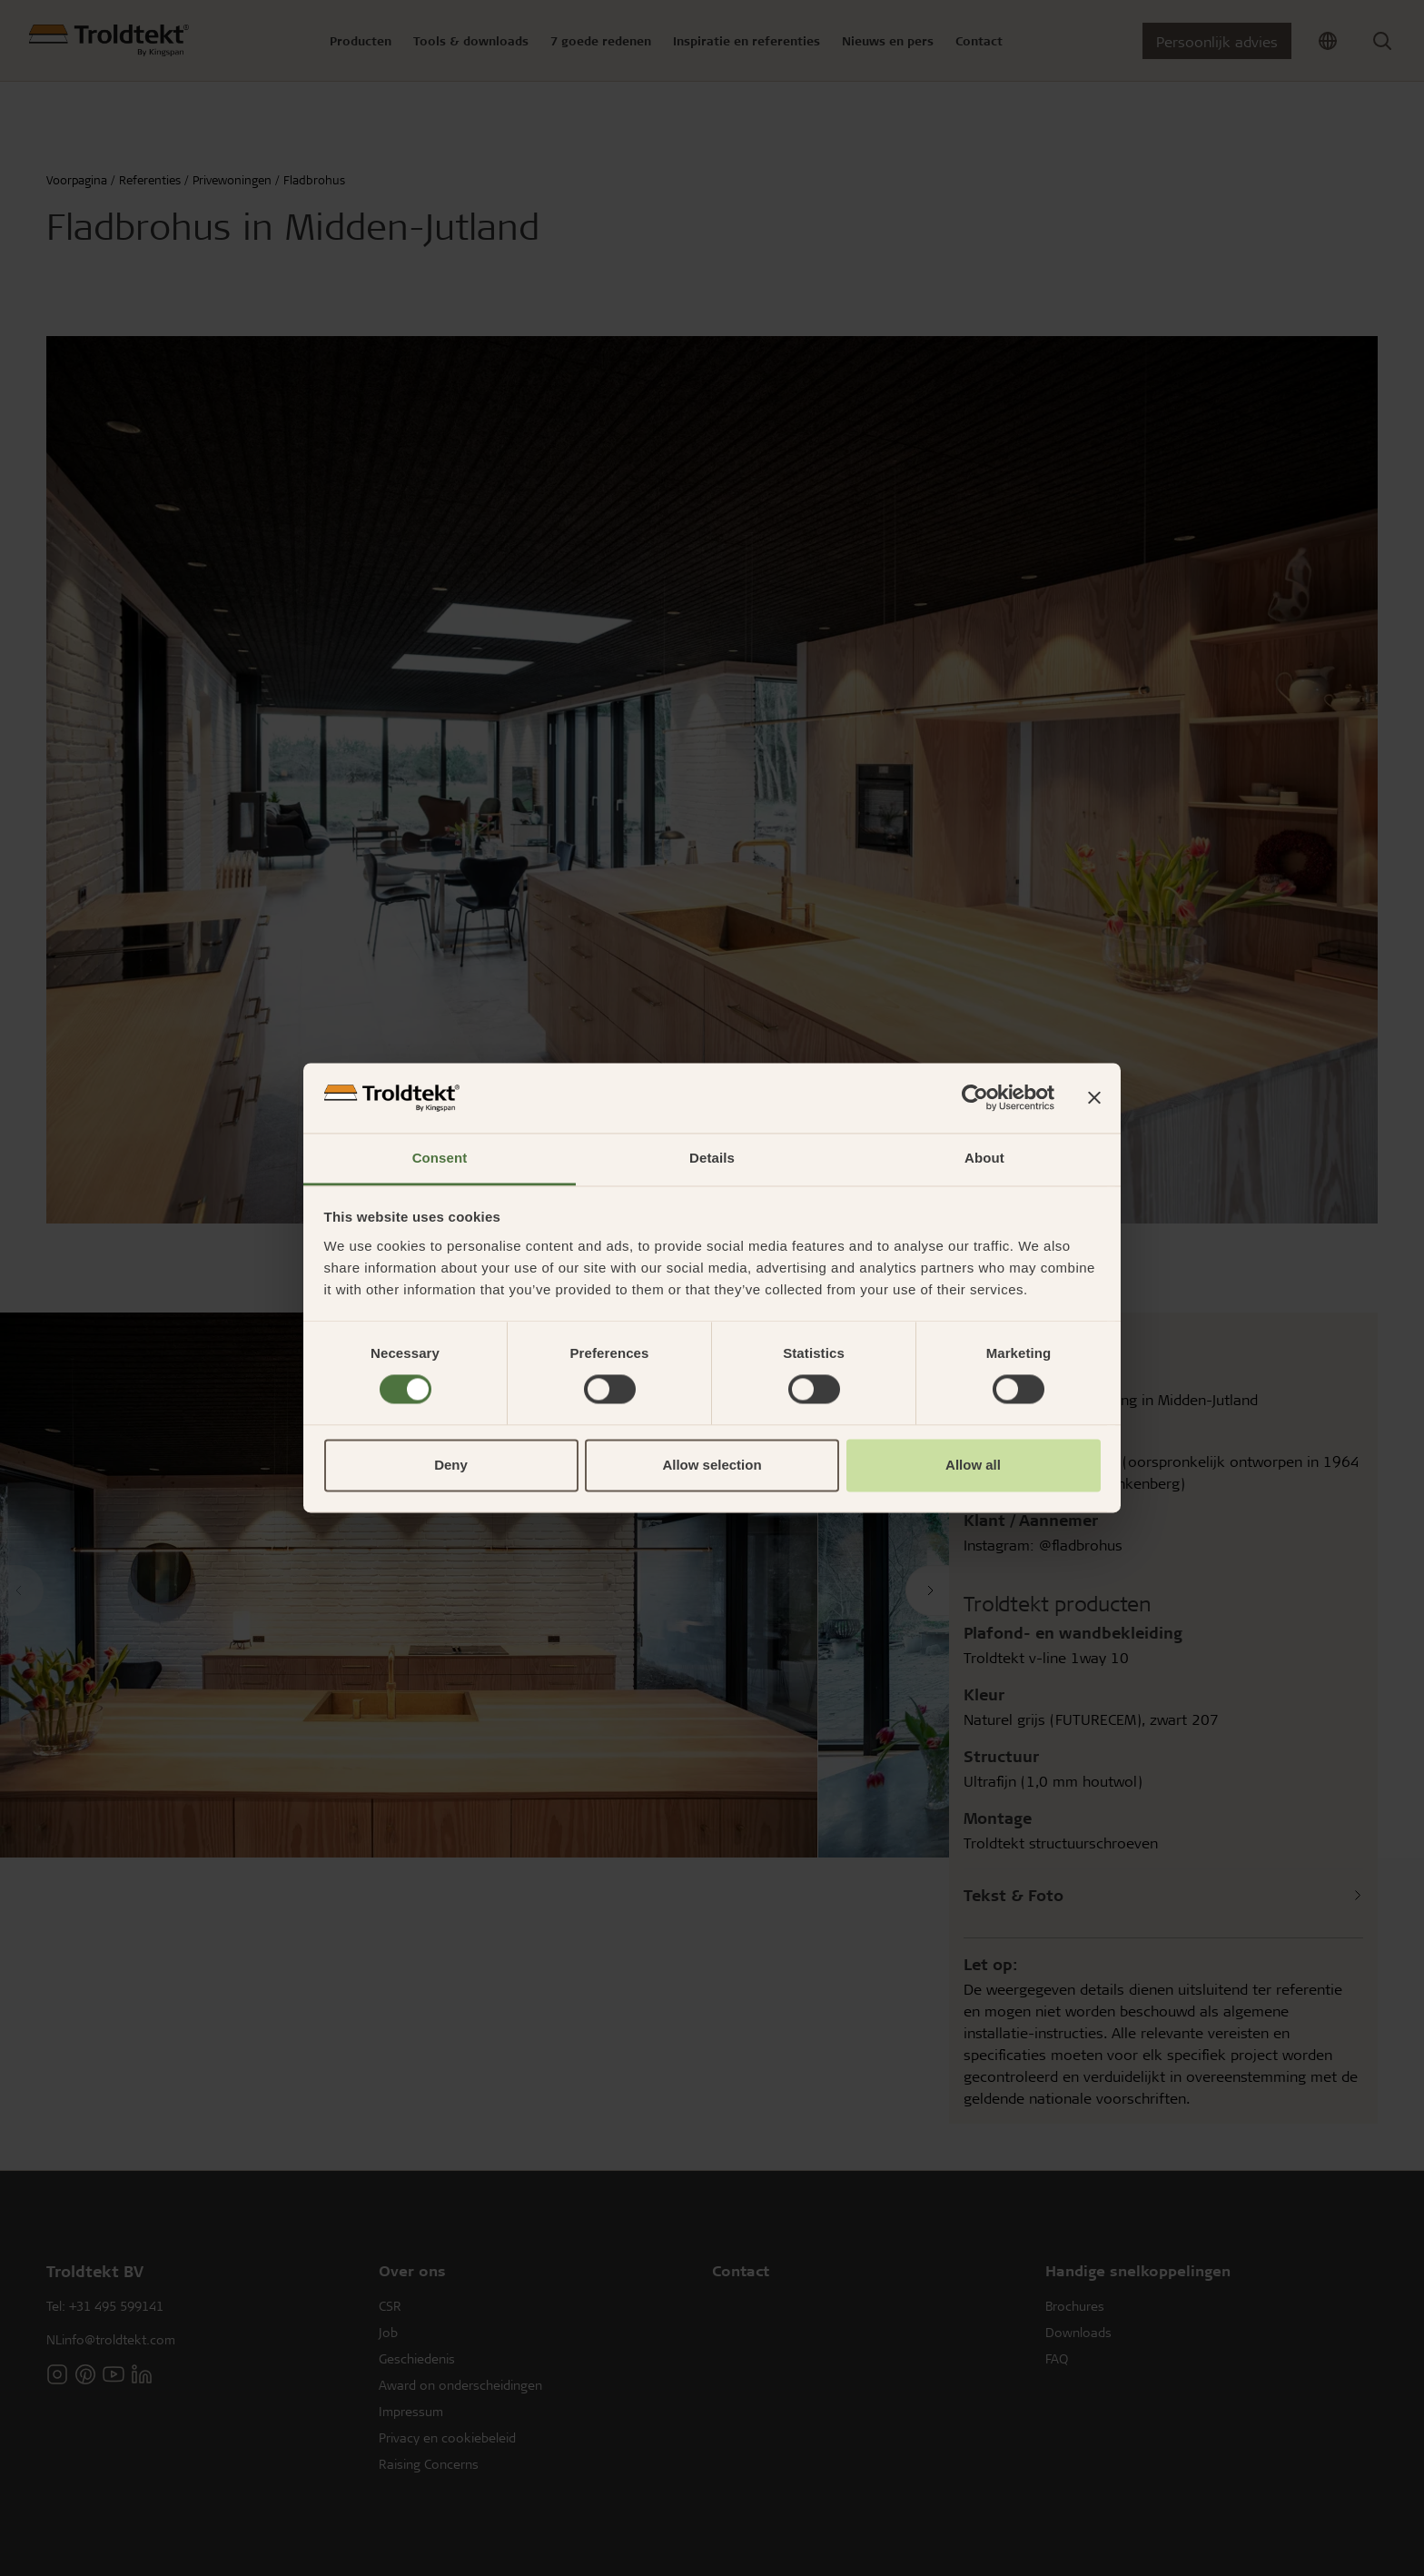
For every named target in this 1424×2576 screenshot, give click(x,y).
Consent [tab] (440, 1157)
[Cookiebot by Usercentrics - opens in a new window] (974, 1098)
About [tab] (984, 1157)
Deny (451, 1464)
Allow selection (711, 1464)
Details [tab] (712, 1157)
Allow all (973, 1464)
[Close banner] (1094, 1098)
